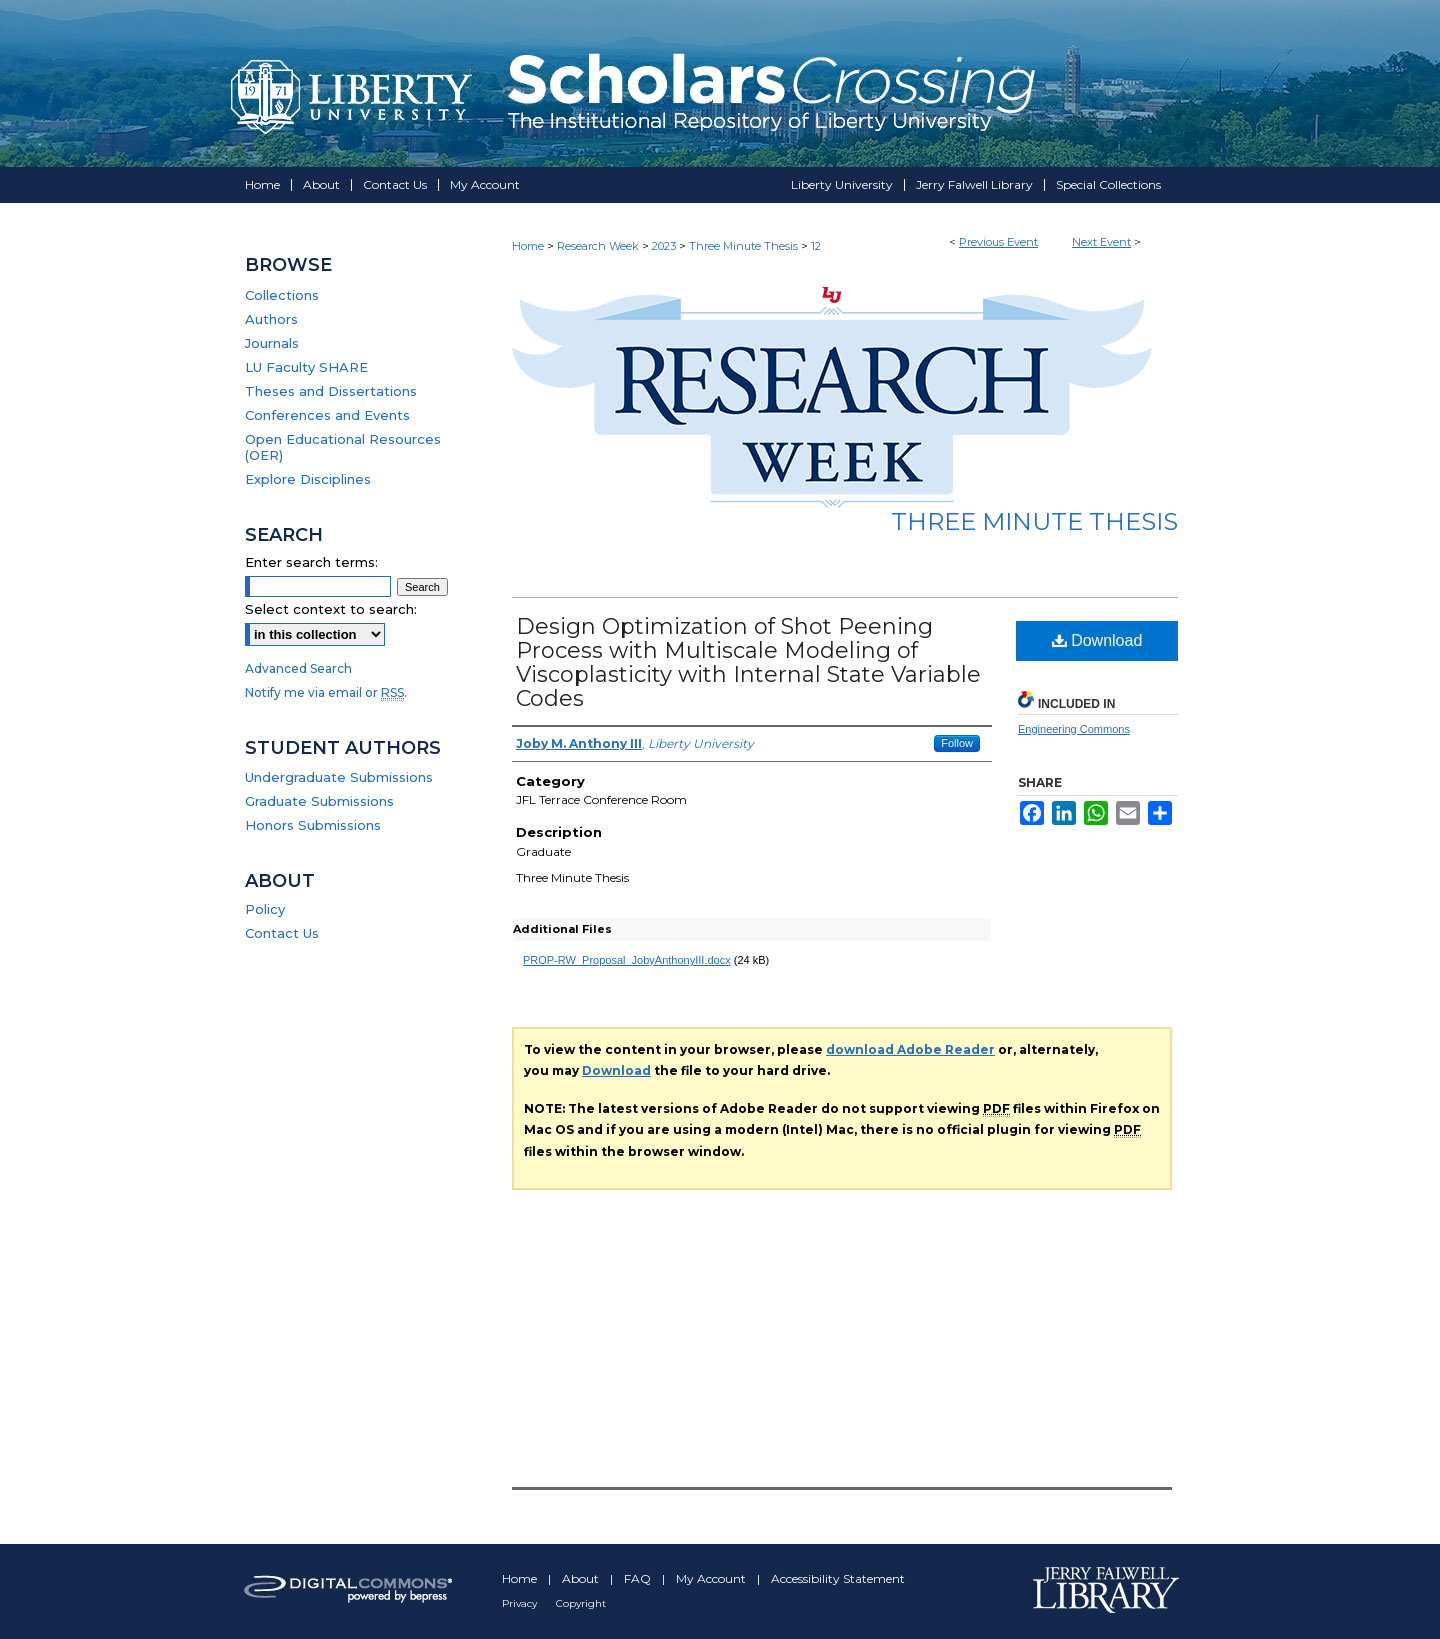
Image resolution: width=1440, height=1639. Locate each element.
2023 (665, 246)
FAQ (639, 1578)
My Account (712, 1578)
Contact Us (282, 933)
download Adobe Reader (910, 1049)
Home (528, 246)
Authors (271, 319)
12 (816, 246)
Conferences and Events (327, 415)
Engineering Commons (1074, 729)
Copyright (581, 1603)
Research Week (599, 246)
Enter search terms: (311, 562)
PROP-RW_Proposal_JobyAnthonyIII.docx (627, 960)
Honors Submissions (313, 825)
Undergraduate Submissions (339, 777)
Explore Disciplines (308, 479)
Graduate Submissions (319, 801)
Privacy (521, 1603)
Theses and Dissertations (331, 391)
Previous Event (998, 242)
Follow (957, 743)
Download (1097, 640)
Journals (272, 343)
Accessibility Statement (838, 1578)
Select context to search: (331, 609)
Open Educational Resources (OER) (343, 447)
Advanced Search (298, 668)
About (582, 1578)
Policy (265, 909)
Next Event (1101, 242)
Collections (282, 295)
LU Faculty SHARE (306, 367)
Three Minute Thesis (745, 246)
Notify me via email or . (326, 692)
